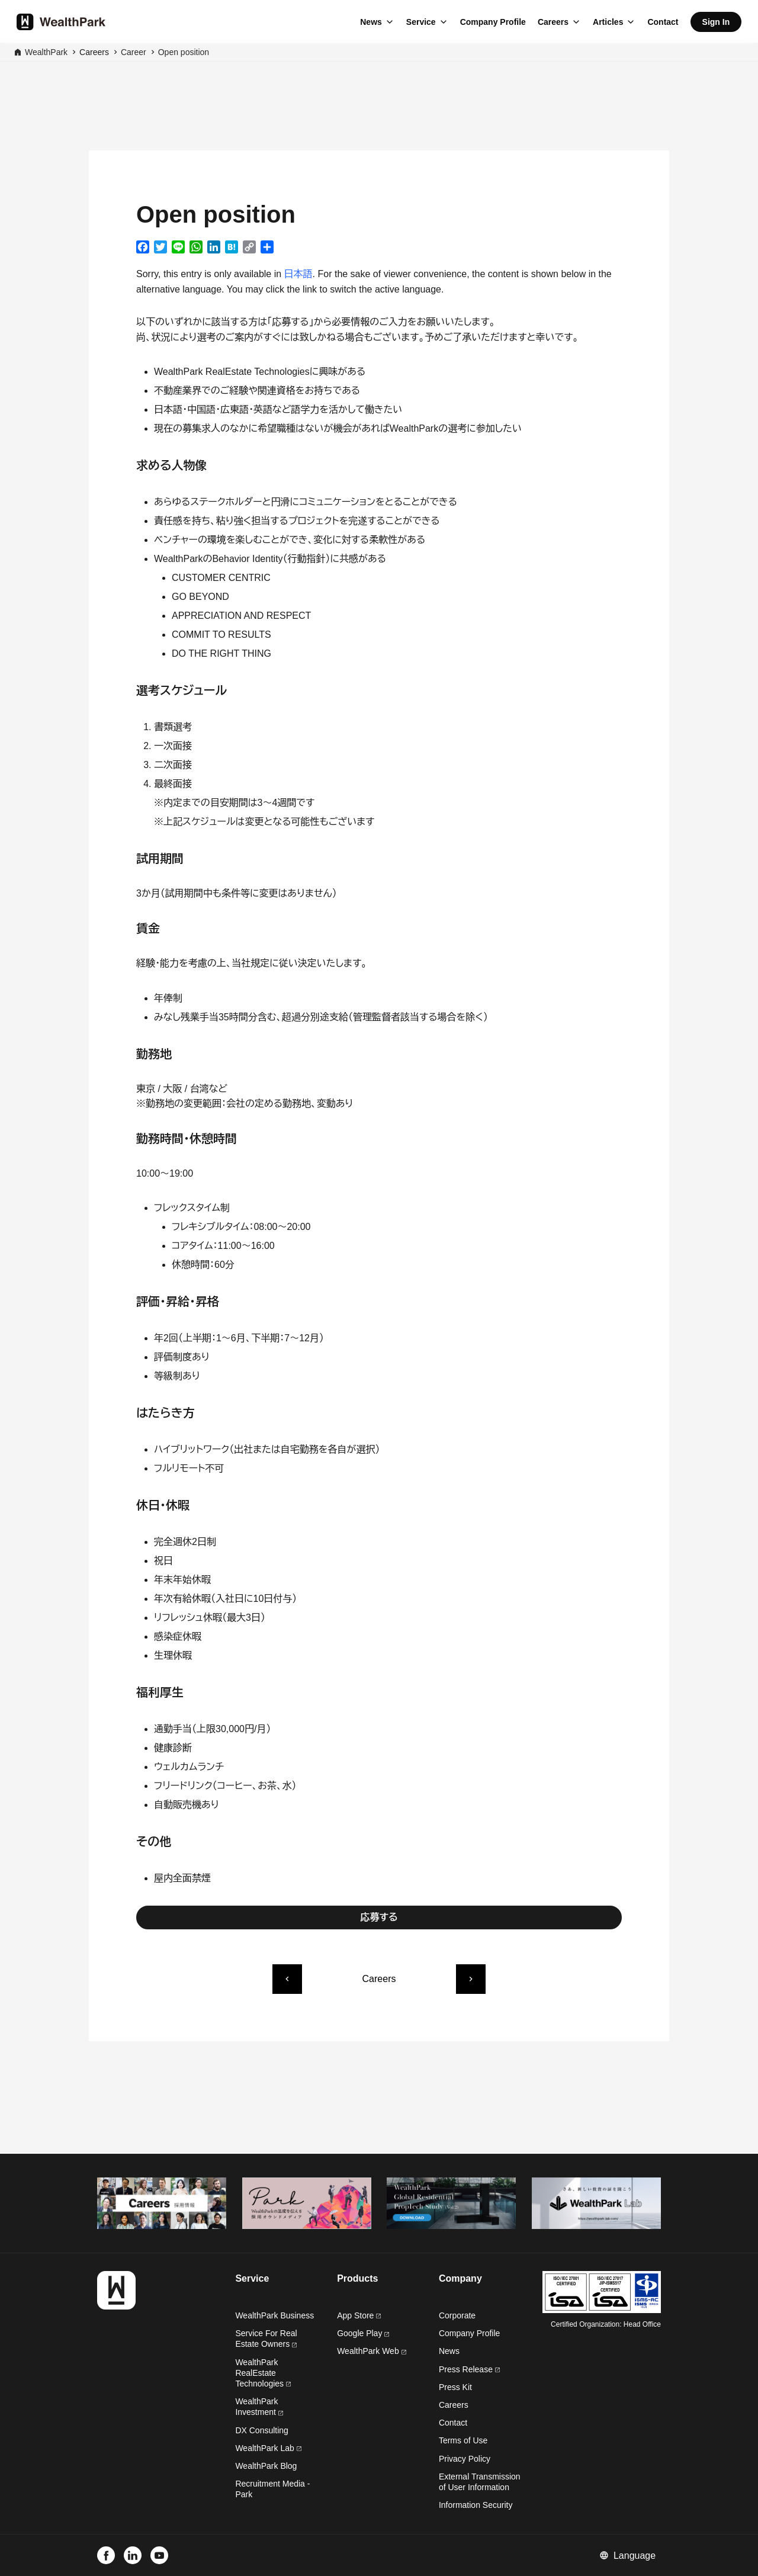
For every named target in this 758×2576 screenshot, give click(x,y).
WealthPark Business (274, 2315)
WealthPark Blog (266, 2466)
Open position (183, 52)
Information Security (476, 2505)
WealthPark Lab (264, 2448)
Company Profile (493, 22)
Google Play (363, 2333)
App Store (359, 2315)
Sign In (716, 22)
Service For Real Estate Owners (266, 2338)
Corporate (457, 2315)
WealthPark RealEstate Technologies (263, 2372)
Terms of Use (463, 2440)
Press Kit (455, 2387)
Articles (608, 22)
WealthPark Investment (258, 2407)
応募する (378, 1917)
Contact (662, 22)
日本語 (298, 274)
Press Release (469, 2369)
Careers (553, 22)
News (371, 22)
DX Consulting (261, 2430)
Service (421, 22)
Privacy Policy (464, 2458)
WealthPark (46, 52)
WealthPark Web (371, 2351)
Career (133, 52)
